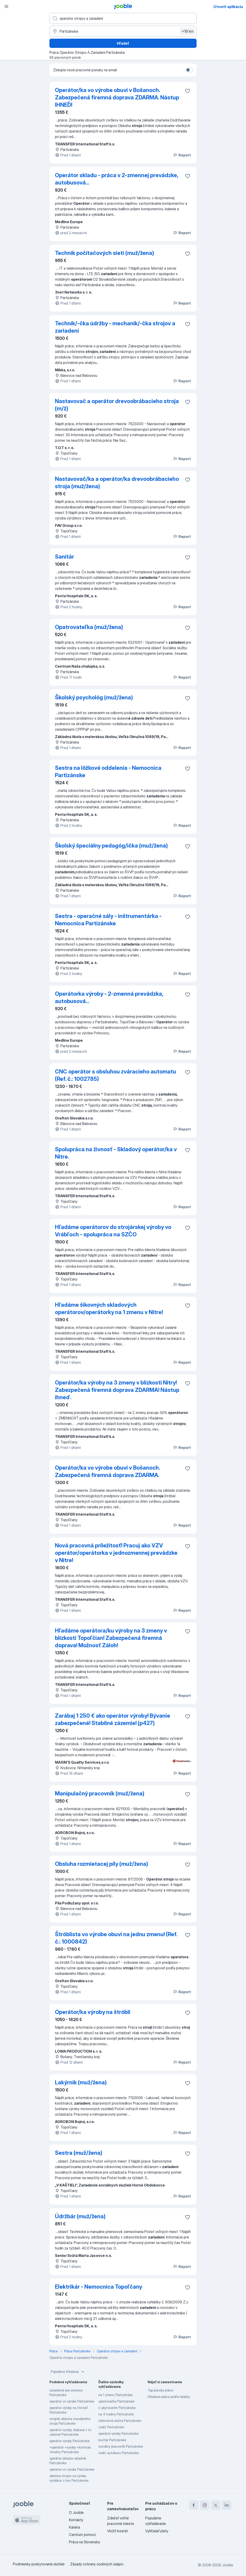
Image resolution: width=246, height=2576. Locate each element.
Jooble (227, 2565)
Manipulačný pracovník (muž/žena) (99, 1793)
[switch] (189, 70)
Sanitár (64, 556)
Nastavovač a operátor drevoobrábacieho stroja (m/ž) (117, 405)
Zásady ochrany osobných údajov (96, 2564)
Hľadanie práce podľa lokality (169, 2397)
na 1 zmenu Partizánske (115, 2395)
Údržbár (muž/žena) (80, 2216)
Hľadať (123, 43)
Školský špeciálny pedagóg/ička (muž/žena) (111, 845)
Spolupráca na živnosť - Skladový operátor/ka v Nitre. (116, 1153)
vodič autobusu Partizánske (118, 2453)
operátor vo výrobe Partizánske (71, 2401)
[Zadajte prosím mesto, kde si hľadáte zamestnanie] (123, 31)
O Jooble (76, 2512)
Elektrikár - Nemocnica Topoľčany (98, 2286)
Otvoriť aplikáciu (228, 6)
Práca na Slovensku (84, 2542)
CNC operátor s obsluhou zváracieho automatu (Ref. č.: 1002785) (115, 1075)
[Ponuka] (6, 6)
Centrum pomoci (82, 2534)
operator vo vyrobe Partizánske (71, 2469)
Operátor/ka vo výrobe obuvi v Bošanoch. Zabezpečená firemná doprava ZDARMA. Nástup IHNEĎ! (117, 97)
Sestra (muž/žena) (78, 2152)
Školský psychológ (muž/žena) (94, 697)
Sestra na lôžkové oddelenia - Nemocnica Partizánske (108, 771)
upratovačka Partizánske (116, 2401)
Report (182, 155)
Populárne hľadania (68, 2371)
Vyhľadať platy (156, 2531)
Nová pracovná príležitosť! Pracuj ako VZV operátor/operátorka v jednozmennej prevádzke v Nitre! (116, 1552)
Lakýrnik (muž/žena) (81, 2082)
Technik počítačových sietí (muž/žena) (104, 253)
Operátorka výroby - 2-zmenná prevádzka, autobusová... (109, 997)
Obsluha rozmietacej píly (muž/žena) (101, 1864)
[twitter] (215, 2505)
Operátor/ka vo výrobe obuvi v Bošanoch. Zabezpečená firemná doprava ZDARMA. (107, 1471)
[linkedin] (226, 2505)
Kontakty (76, 2520)
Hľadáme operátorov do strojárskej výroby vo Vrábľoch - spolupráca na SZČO (113, 1231)
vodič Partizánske (111, 2427)
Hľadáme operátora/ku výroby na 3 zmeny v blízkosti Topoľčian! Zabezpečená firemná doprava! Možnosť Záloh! (111, 1638)
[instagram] (204, 2505)
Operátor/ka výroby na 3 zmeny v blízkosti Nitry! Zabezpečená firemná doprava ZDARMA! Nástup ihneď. (117, 1390)
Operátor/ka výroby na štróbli (92, 2012)
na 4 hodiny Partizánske (116, 2414)
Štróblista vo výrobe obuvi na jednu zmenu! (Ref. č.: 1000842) (116, 1938)
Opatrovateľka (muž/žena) (89, 627)
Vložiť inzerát (117, 2531)
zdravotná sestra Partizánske (119, 2421)
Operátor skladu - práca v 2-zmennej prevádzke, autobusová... (116, 179)
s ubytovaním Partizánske (117, 2408)
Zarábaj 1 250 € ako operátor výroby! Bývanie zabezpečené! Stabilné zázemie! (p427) (112, 1719)
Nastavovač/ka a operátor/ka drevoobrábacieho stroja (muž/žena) (117, 483)
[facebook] (193, 2505)
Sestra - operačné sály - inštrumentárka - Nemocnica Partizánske (108, 920)
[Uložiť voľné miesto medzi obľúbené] (187, 91)
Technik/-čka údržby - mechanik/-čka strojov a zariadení (115, 327)
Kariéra (74, 2527)
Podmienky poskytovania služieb (39, 2564)
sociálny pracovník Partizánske (120, 2446)
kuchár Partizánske (112, 2440)
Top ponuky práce (160, 2390)
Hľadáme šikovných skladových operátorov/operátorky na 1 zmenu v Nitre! (109, 1308)
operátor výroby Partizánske (69, 2441)
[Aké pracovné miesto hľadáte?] (123, 18)
